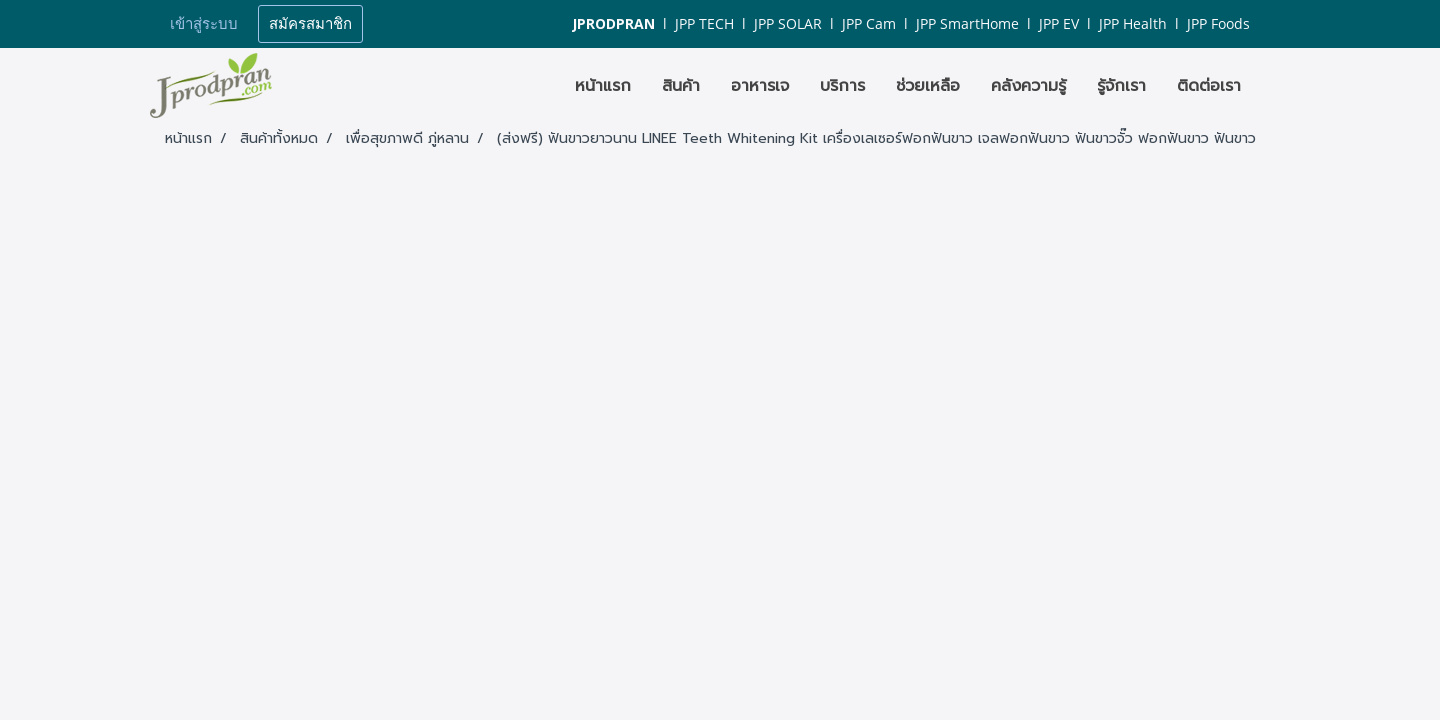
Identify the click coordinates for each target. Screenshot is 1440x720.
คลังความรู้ (1028, 86)
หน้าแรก (603, 86)
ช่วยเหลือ (928, 86)
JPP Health (1133, 23)
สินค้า (681, 86)
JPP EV (1059, 23)
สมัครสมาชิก (310, 24)
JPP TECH (704, 23)
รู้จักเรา (1121, 86)
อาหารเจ (760, 86)
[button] (1274, 86)
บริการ (842, 86)
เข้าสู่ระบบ (204, 24)
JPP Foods (1218, 23)
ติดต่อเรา (1209, 86)
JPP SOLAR (788, 23)
